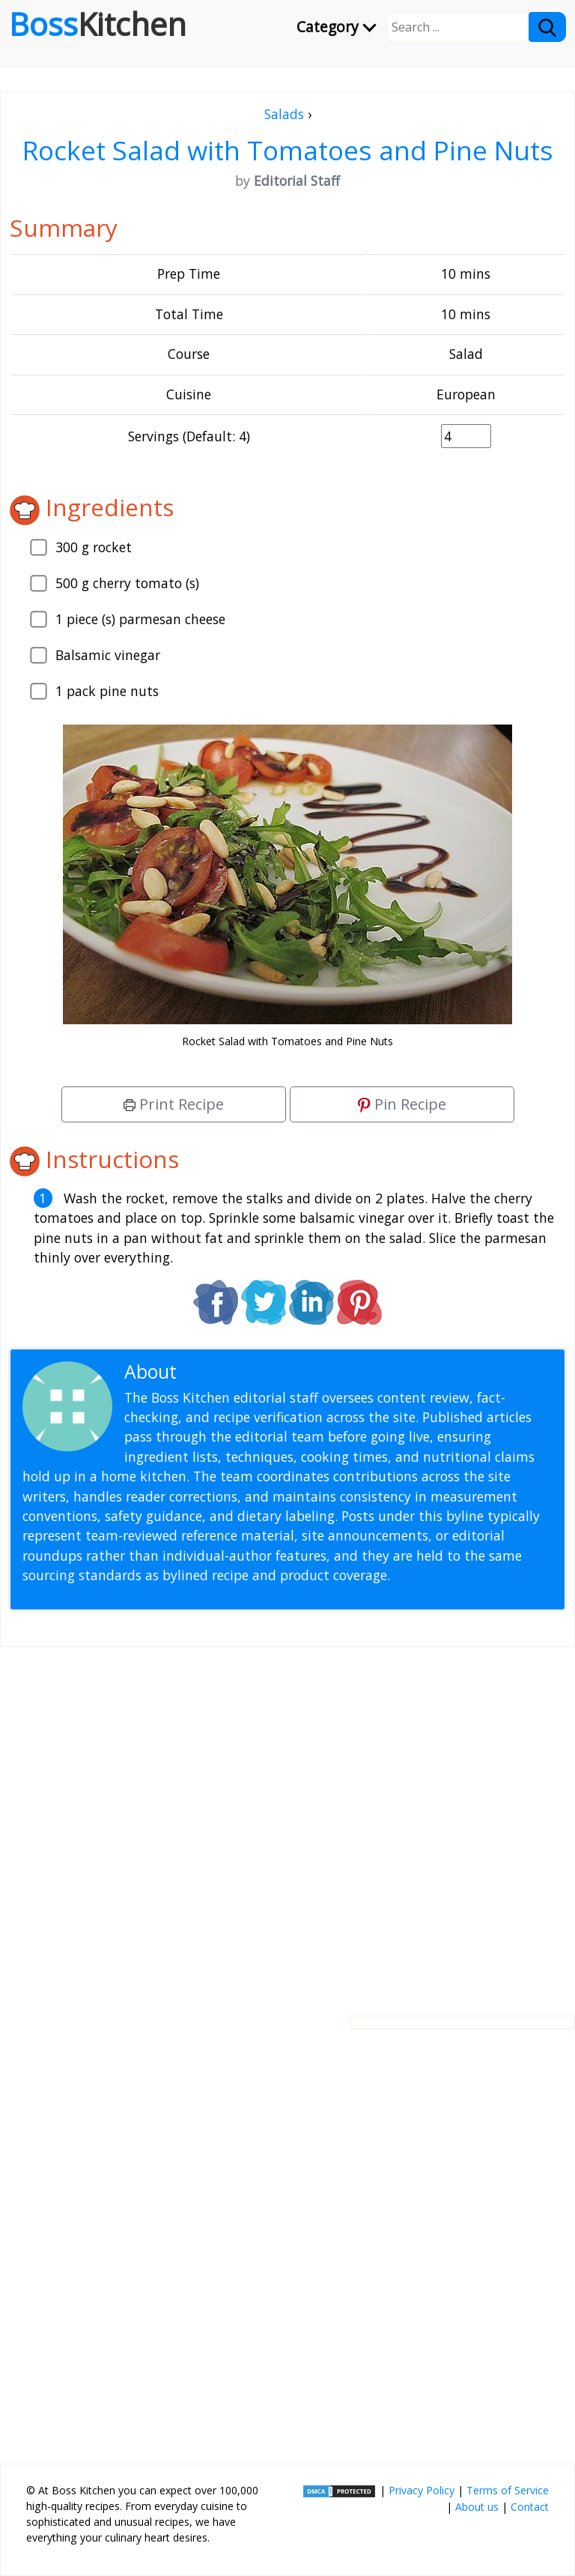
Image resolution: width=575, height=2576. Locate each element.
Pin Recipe (402, 1104)
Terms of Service (507, 2490)
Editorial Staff (239, 1371)
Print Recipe (174, 1104)
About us (477, 2507)
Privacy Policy (421, 2490)
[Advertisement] (287, 1819)
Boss (97, 24)
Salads (284, 114)
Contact (530, 2507)
